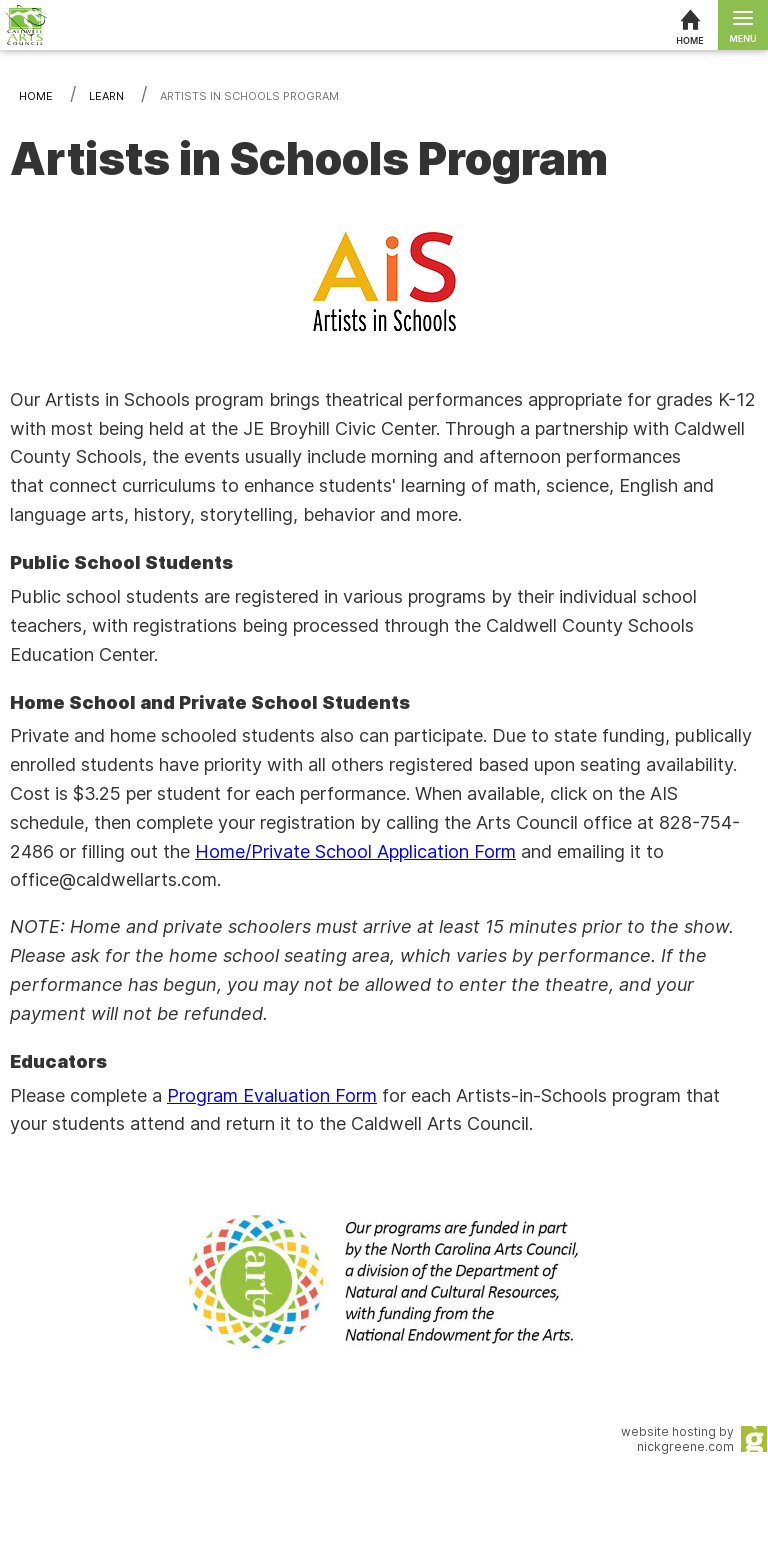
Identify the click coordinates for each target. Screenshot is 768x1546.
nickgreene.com (685, 1446)
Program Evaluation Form (272, 1095)
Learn (106, 96)
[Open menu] (743, 25)
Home (36, 96)
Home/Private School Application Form (355, 851)
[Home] (690, 25)
